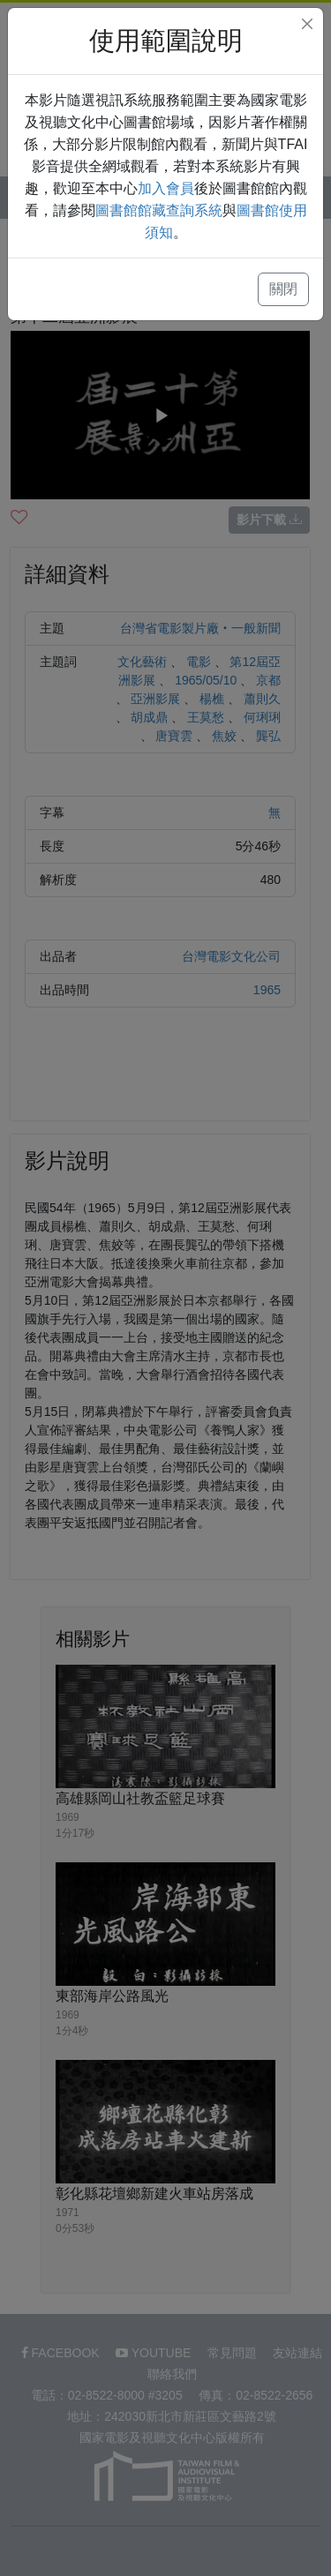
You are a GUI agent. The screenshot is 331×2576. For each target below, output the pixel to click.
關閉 (283, 288)
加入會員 (166, 188)
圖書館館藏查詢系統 (158, 210)
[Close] (307, 23)
